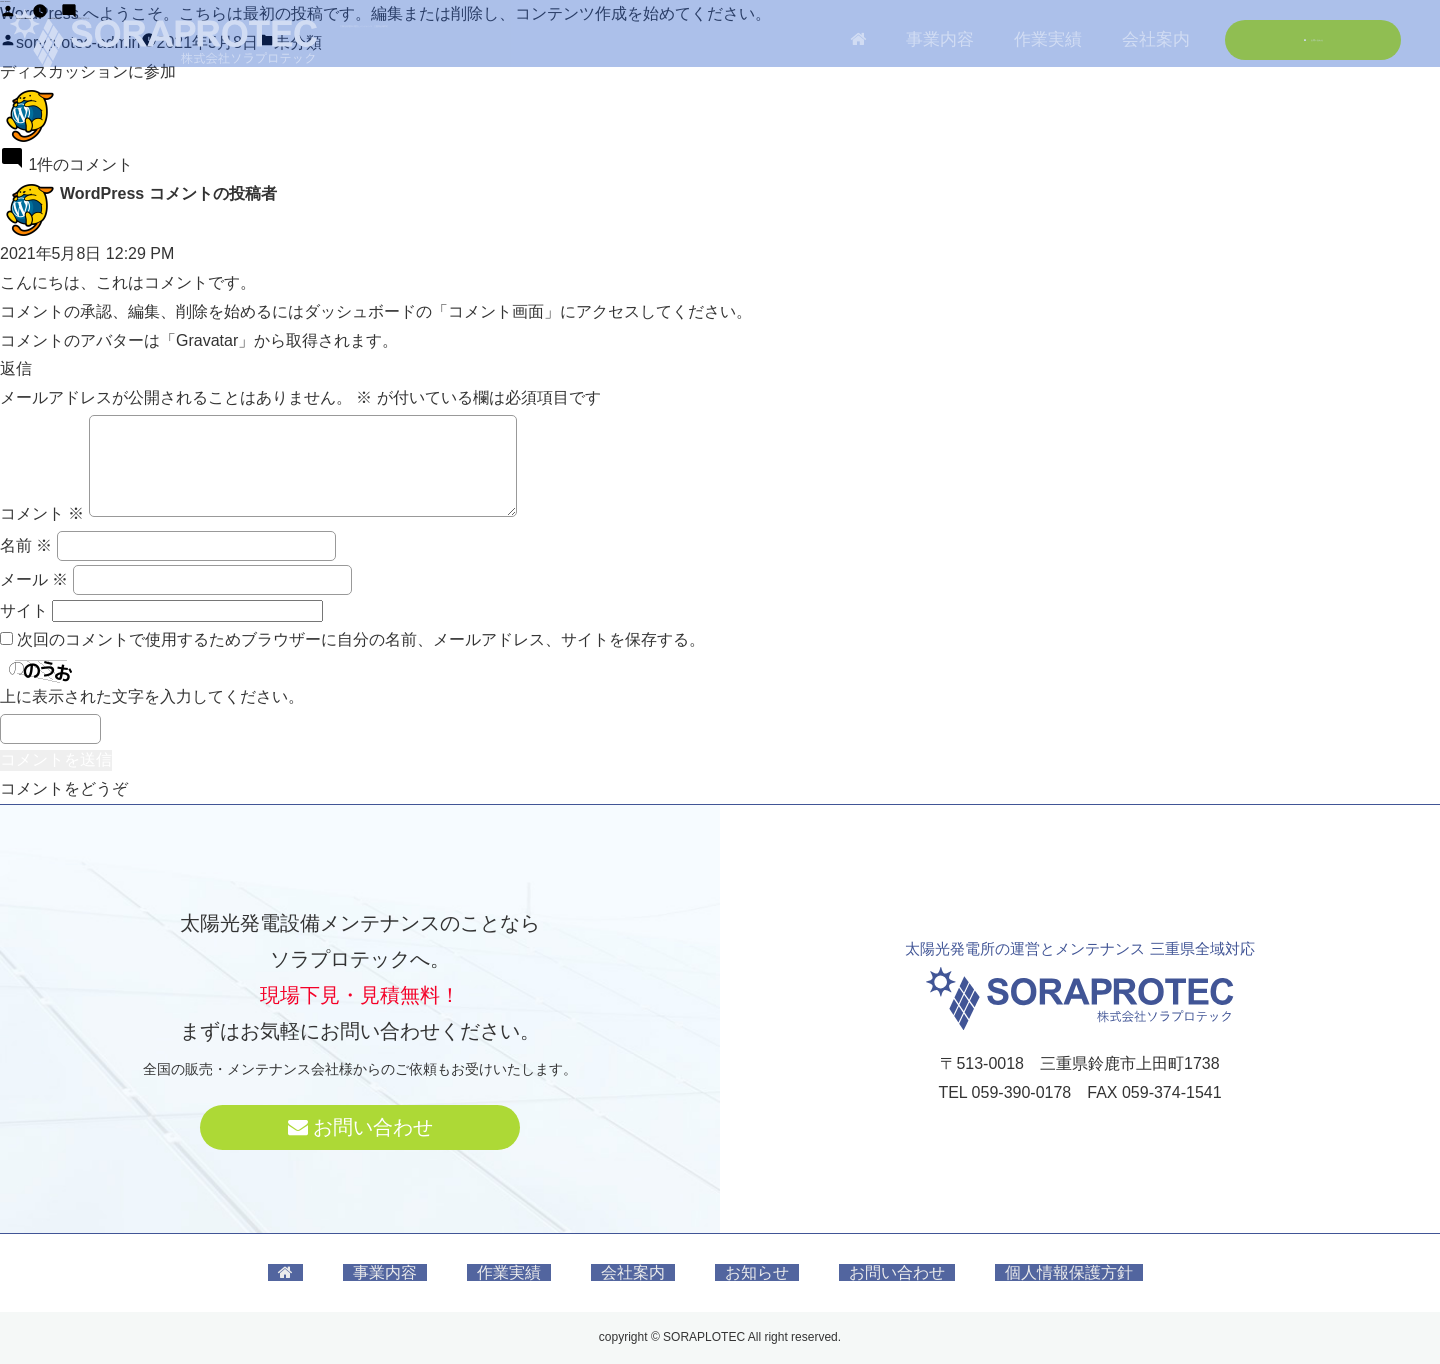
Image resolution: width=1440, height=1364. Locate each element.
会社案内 (633, 1272)
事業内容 (385, 1272)
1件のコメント (335, 42)
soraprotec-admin (78, 42)
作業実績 (509, 1272)
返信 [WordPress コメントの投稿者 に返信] (16, 368)
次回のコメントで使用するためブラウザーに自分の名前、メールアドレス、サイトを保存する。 (361, 639)
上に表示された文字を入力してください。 (152, 696)
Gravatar (207, 340)
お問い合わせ (360, 1127)
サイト (24, 610)
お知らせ (757, 1272)
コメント (42, 513)
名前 (26, 545)
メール (34, 579)
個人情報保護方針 (1069, 1272)
